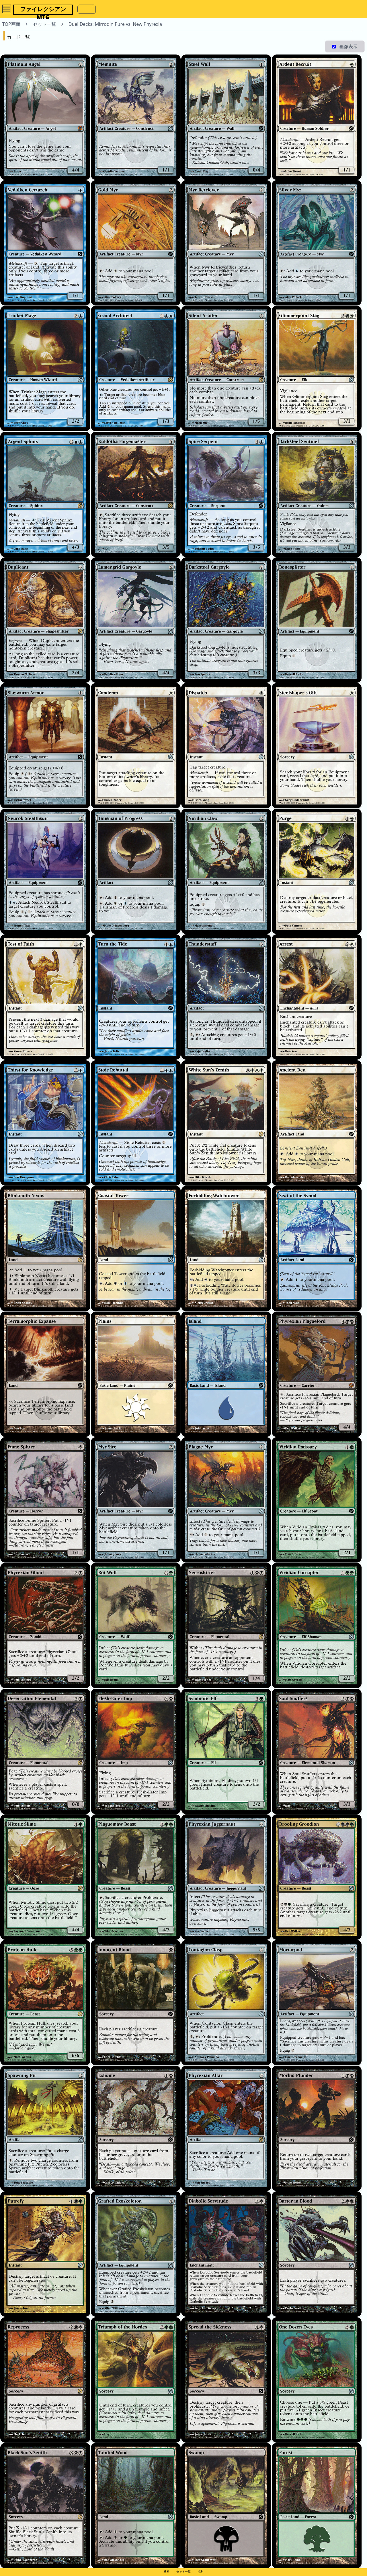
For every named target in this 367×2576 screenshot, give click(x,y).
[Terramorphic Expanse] (45, 1374)
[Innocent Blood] (136, 2002)
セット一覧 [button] (44, 24)
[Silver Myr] (317, 243)
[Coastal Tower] (136, 1248)
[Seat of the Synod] (317, 1248)
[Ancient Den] (317, 1123)
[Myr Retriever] (226, 243)
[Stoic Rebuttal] (136, 1123)
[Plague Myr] (226, 1500)
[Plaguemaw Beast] (136, 1877)
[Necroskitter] (226, 1625)
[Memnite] (136, 117)
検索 (166, 2571)
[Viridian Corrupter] (317, 1625)
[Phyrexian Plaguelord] (317, 1374)
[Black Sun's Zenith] (45, 2505)
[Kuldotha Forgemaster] (136, 494)
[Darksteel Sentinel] (317, 494)
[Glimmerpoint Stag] (317, 368)
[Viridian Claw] (226, 871)
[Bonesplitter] (317, 620)
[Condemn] (136, 745)
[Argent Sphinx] (45, 494)
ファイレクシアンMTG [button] (43, 10)
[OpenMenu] (6, 9)
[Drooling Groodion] (317, 1877)
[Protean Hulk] (45, 2002)
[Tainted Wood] (136, 2505)
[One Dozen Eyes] (317, 2380)
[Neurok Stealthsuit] (45, 871)
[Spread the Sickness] (226, 2380)
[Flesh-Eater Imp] (136, 1751)
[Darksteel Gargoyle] (226, 620)
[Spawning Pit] (45, 2128)
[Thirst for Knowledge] (45, 1123)
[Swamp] (226, 2505)
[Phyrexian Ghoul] (45, 1625)
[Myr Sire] (136, 1500)
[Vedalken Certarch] (45, 243)
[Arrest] (317, 997)
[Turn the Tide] (136, 997)
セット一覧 (183, 2571)
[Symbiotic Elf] (226, 1751)
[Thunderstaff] (226, 997)
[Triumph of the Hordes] (136, 2380)
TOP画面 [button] (11, 24)
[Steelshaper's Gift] (317, 745)
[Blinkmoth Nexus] (45, 1248)
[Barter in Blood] (317, 2254)
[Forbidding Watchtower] (226, 1248)
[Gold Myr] (136, 243)
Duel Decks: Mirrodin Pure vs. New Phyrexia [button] (115, 24)
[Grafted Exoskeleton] (136, 2254)
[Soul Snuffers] (317, 1751)
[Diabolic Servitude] (226, 2254)
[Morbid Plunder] (317, 2128)
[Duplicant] (45, 620)
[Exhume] (136, 2128)
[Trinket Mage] (45, 368)
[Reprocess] (45, 2380)
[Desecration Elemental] (45, 1751)
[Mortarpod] (317, 2002)
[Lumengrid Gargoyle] (136, 620)
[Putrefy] (45, 2254)
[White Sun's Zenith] (226, 1123)
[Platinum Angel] (45, 117)
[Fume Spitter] (45, 1500)
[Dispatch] (226, 745)
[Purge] (317, 871)
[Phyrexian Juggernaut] (226, 1877)
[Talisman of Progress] (136, 871)
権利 (200, 2571)
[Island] (226, 1374)
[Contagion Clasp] (226, 2002)
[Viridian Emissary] (317, 1500)
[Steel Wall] (226, 117)
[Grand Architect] (136, 368)
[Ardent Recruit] (317, 117)
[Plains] (136, 1374)
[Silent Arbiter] (226, 368)
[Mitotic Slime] (45, 1877)
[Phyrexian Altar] (226, 2128)
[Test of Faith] (45, 997)
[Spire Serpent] (226, 494)
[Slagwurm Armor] (45, 745)
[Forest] (317, 2505)
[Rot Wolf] (136, 1625)
